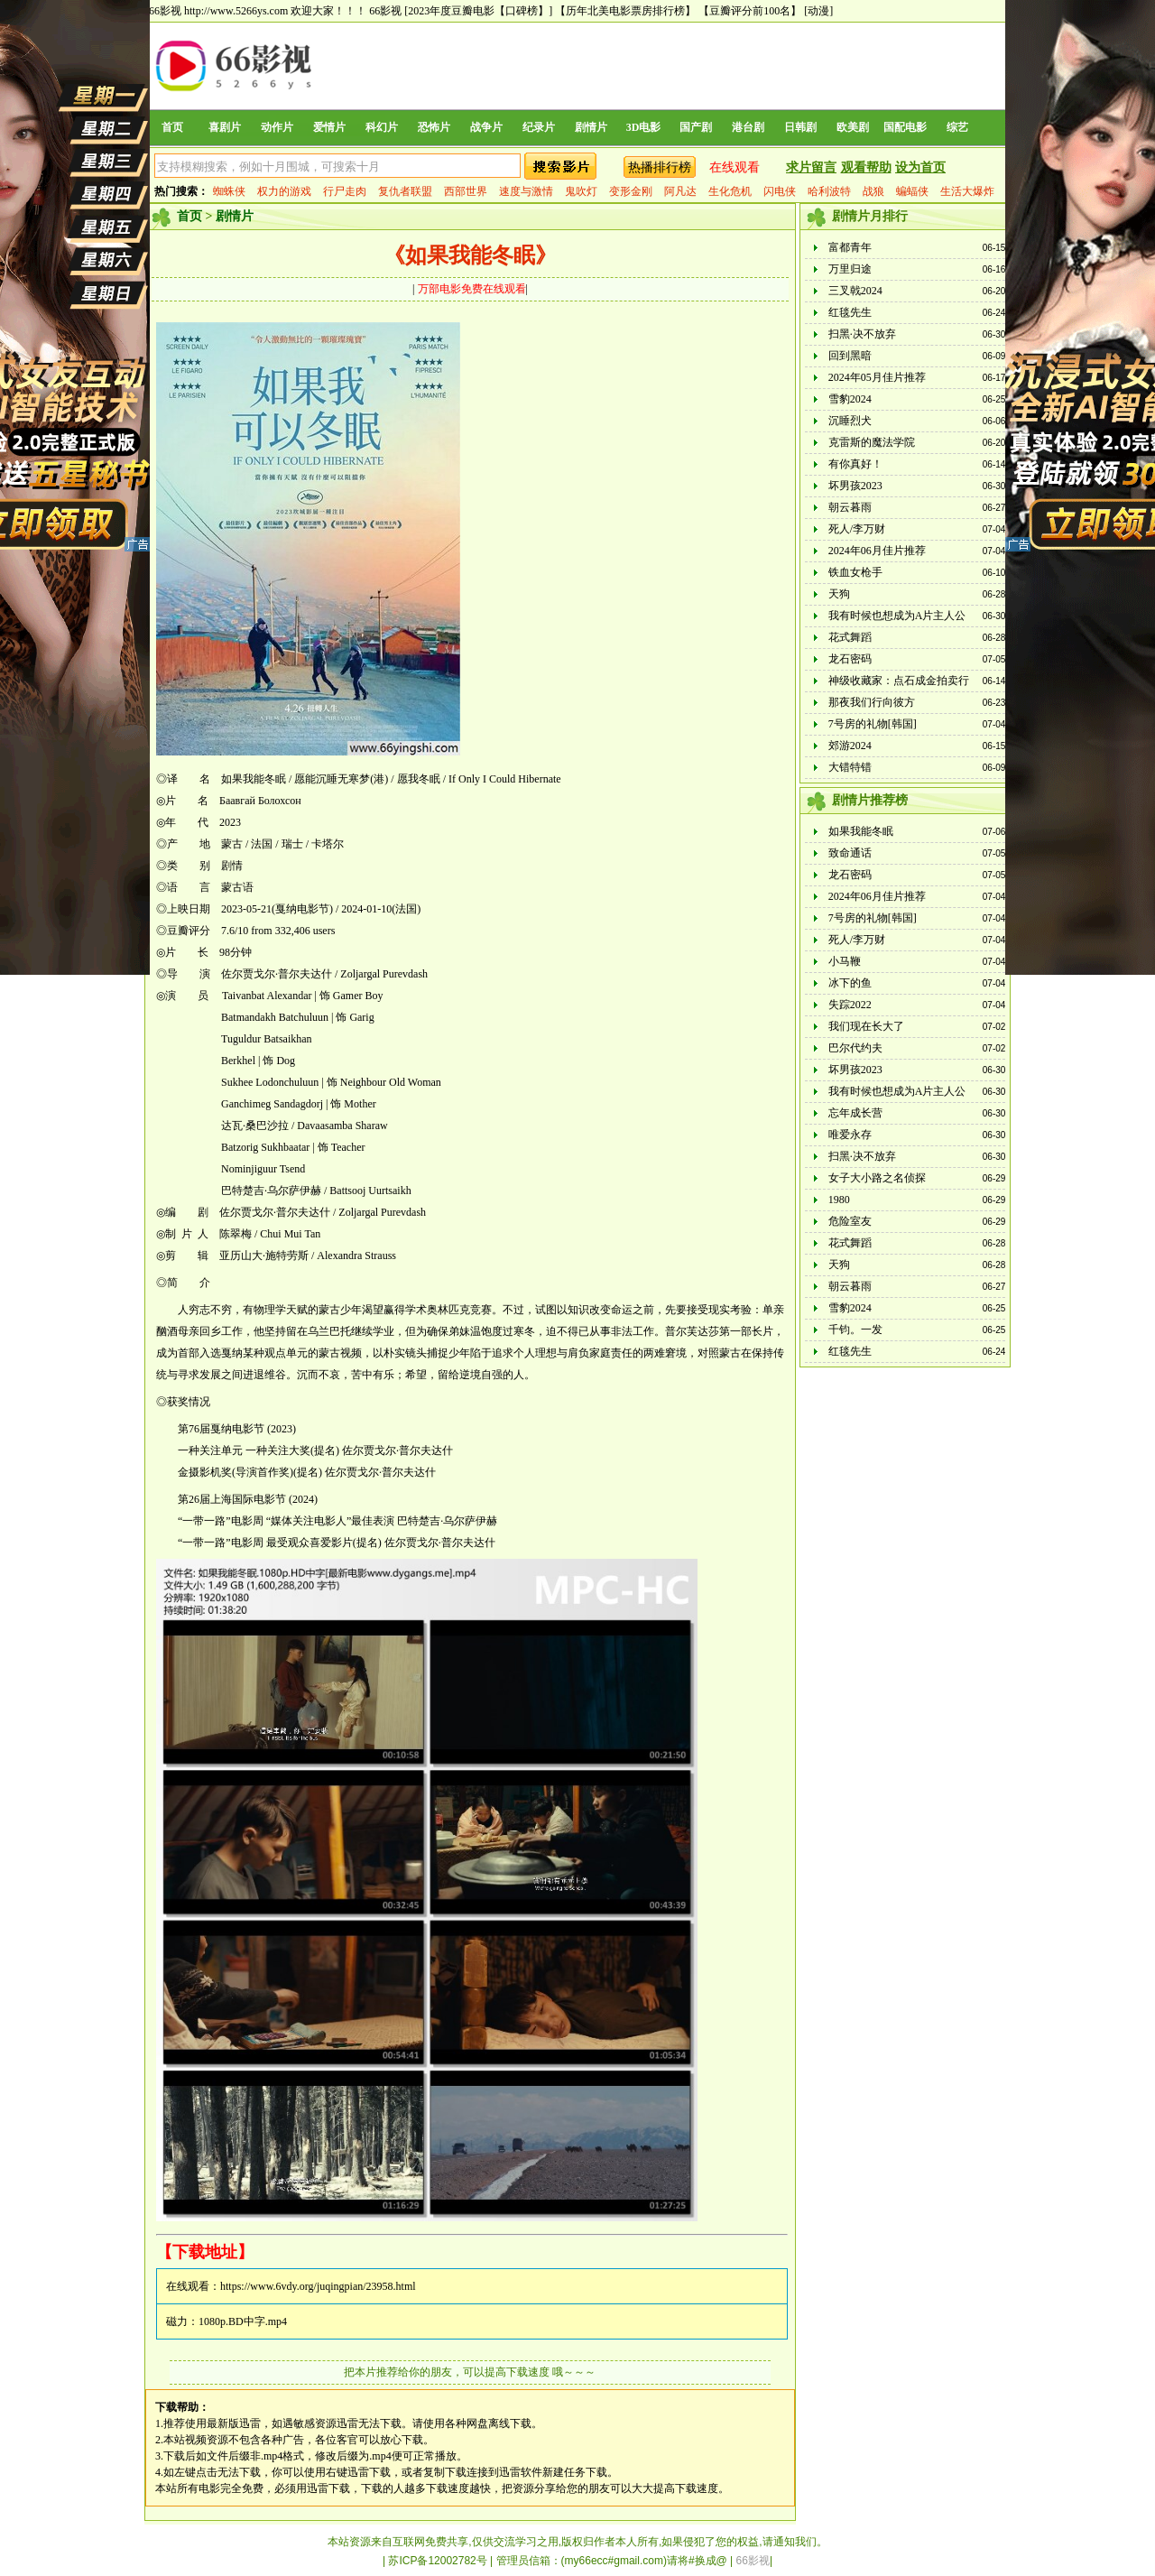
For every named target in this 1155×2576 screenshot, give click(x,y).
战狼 (873, 191)
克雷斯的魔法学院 (871, 442)
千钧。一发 (855, 1329)
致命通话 (850, 853)
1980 (839, 1199)
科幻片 (381, 127)
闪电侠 (779, 191)
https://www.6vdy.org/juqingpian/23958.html (318, 2286)
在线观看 (734, 167)
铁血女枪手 (855, 572)
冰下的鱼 (850, 983)
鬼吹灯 (581, 191)
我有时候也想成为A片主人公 (897, 615)
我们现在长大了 (866, 1026)
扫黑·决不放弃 (862, 334)
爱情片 (329, 127)
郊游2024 (850, 745)
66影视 (385, 11)
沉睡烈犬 (850, 420)
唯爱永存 (850, 1134)
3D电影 (643, 127)
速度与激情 (526, 191)
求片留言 (811, 167)
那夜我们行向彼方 (871, 702)
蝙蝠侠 (912, 191)
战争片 (486, 127)
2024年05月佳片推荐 (877, 377)
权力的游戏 (284, 191)
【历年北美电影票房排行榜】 (625, 11)
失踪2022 (850, 1004)
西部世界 (465, 191)
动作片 (277, 127)
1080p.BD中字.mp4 (243, 2321)
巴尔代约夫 (855, 1048)
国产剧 (695, 127)
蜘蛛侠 (229, 191)
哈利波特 (829, 191)
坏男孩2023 (855, 485)
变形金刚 (630, 191)
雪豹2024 (850, 399)
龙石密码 (850, 659)
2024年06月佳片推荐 (877, 550)
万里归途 (850, 269)
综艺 (957, 127)
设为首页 (920, 167)
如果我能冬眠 (860, 831)
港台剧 (748, 127)
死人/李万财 (856, 529)
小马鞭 (844, 961)
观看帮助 (866, 167)
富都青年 (850, 247)
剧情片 (591, 127)
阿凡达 (680, 191)
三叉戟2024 (855, 290)
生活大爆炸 (967, 191)
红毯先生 (850, 312)
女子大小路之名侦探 (877, 1178)
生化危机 (730, 191)
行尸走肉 (344, 191)
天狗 (839, 594)
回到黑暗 (850, 355)
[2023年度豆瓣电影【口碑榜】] (478, 11)
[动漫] (818, 11)
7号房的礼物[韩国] (872, 724)
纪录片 (538, 127)
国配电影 (905, 127)
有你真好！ (855, 464)
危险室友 (850, 1221)
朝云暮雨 (850, 507)
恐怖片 (434, 127)
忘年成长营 (855, 1113)
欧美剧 (852, 127)
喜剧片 (224, 127)
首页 (172, 127)
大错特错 (850, 767)
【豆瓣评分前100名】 (749, 11)
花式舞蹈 (850, 637)
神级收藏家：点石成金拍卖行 (898, 680)
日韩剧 (800, 127)
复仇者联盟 (405, 191)
